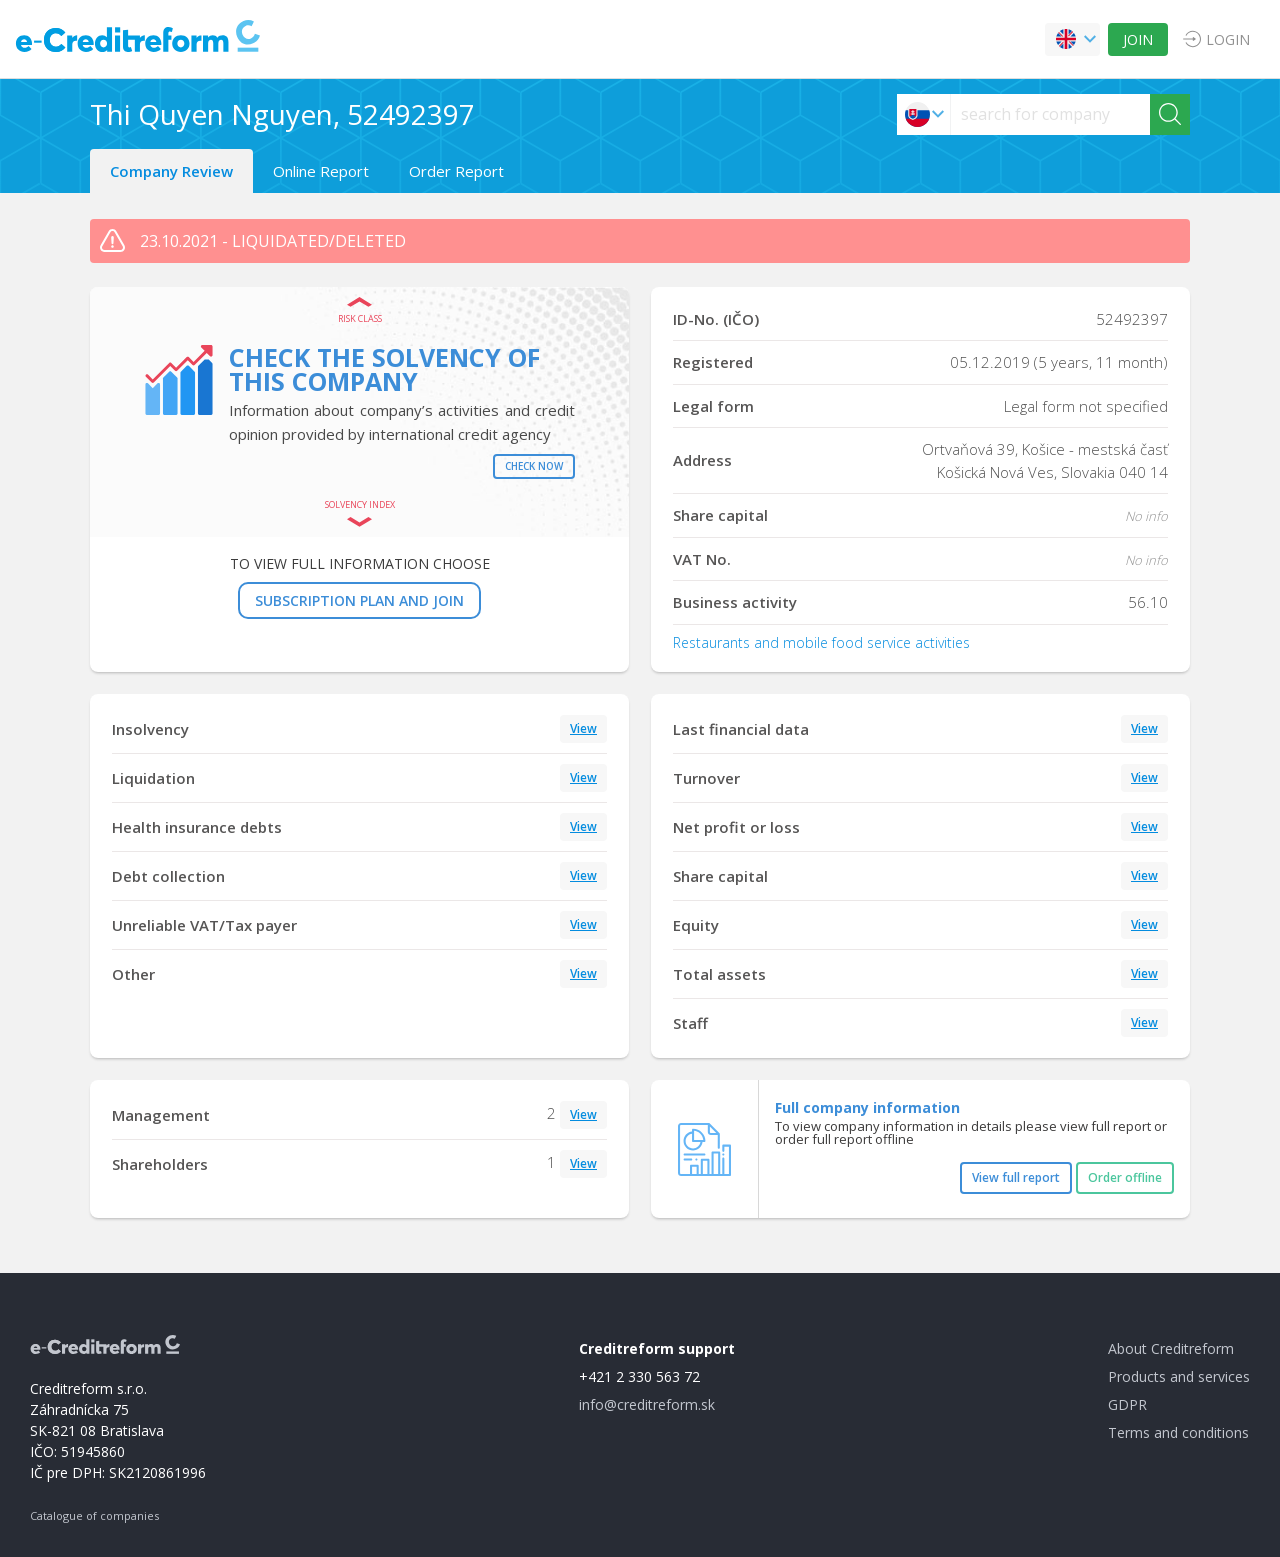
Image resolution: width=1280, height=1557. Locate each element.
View (583, 728)
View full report (1016, 1177)
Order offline (1125, 1177)
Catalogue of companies (94, 1515)
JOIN (1138, 39)
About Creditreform (1171, 1348)
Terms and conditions (1178, 1432)
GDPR (1127, 1404)
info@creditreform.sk (647, 1404)
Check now (534, 466)
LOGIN (1228, 39)
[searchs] (1050, 114)
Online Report (321, 171)
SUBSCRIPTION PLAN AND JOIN (359, 600)
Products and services (1179, 1376)
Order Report (456, 171)
